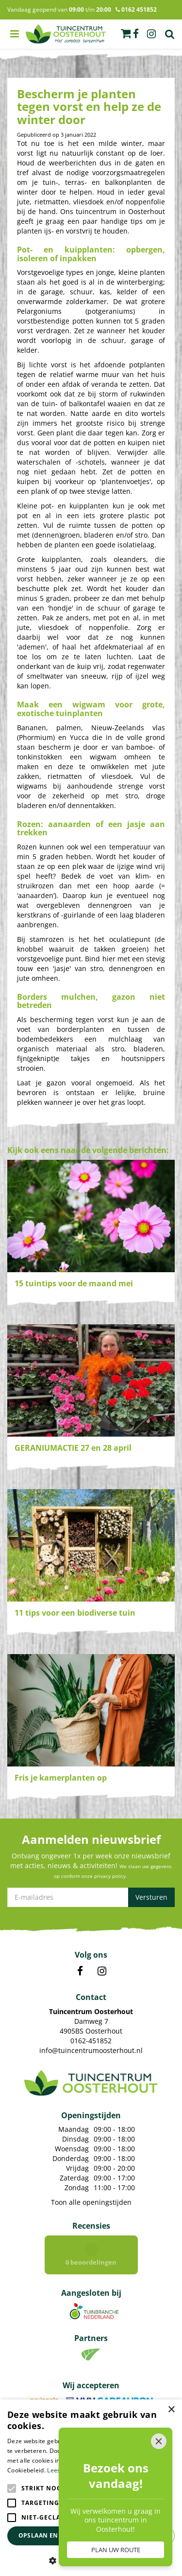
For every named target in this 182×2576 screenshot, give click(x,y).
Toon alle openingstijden (91, 2202)
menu (14, 34)
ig (151, 34)
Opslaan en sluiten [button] (52, 2535)
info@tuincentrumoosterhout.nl (91, 2050)
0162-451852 (91, 2040)
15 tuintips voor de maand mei (74, 1283)
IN (102, 1971)
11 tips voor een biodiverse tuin (75, 1612)
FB (80, 1971)
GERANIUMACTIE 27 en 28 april (73, 1447)
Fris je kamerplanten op (61, 1777)
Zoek (170, 34)
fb (136, 34)
